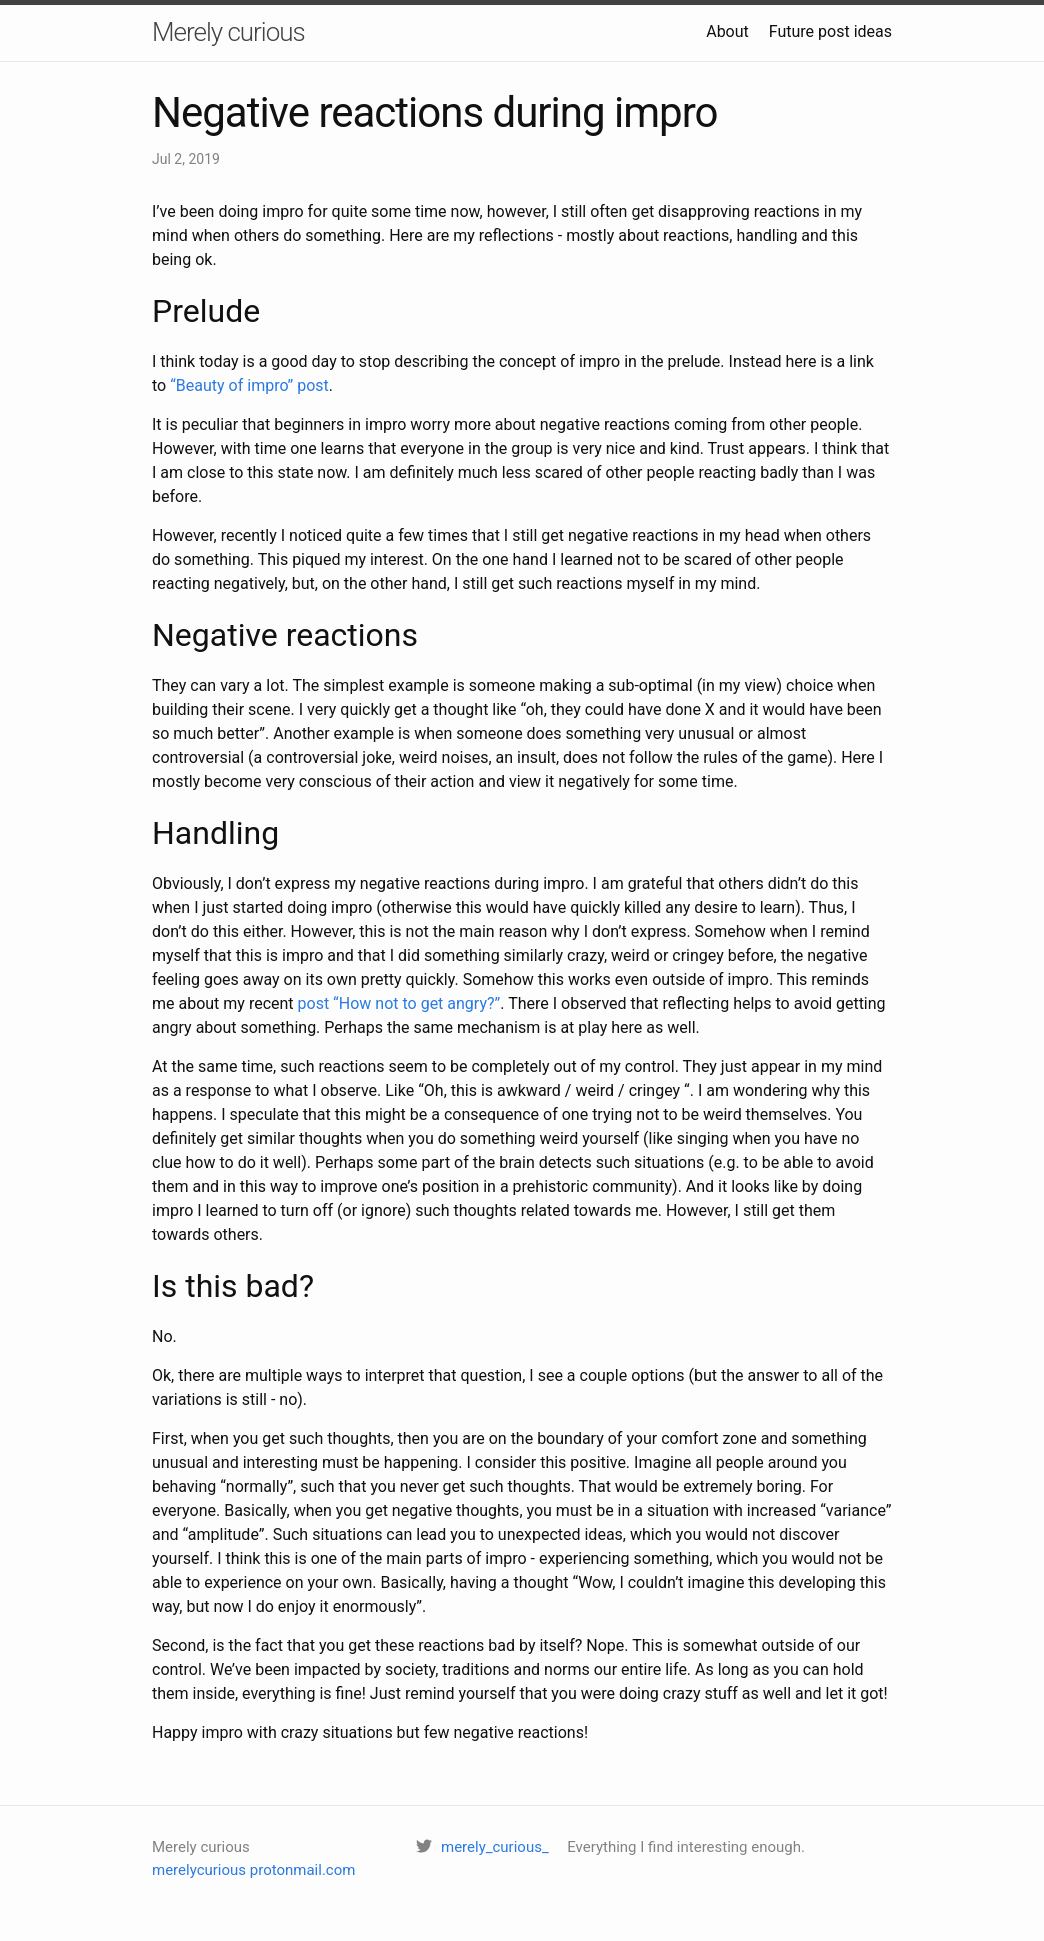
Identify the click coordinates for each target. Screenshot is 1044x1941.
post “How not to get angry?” (399, 1003)
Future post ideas (830, 31)
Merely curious (228, 32)
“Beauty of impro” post (249, 385)
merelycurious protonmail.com (253, 1870)
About (727, 31)
